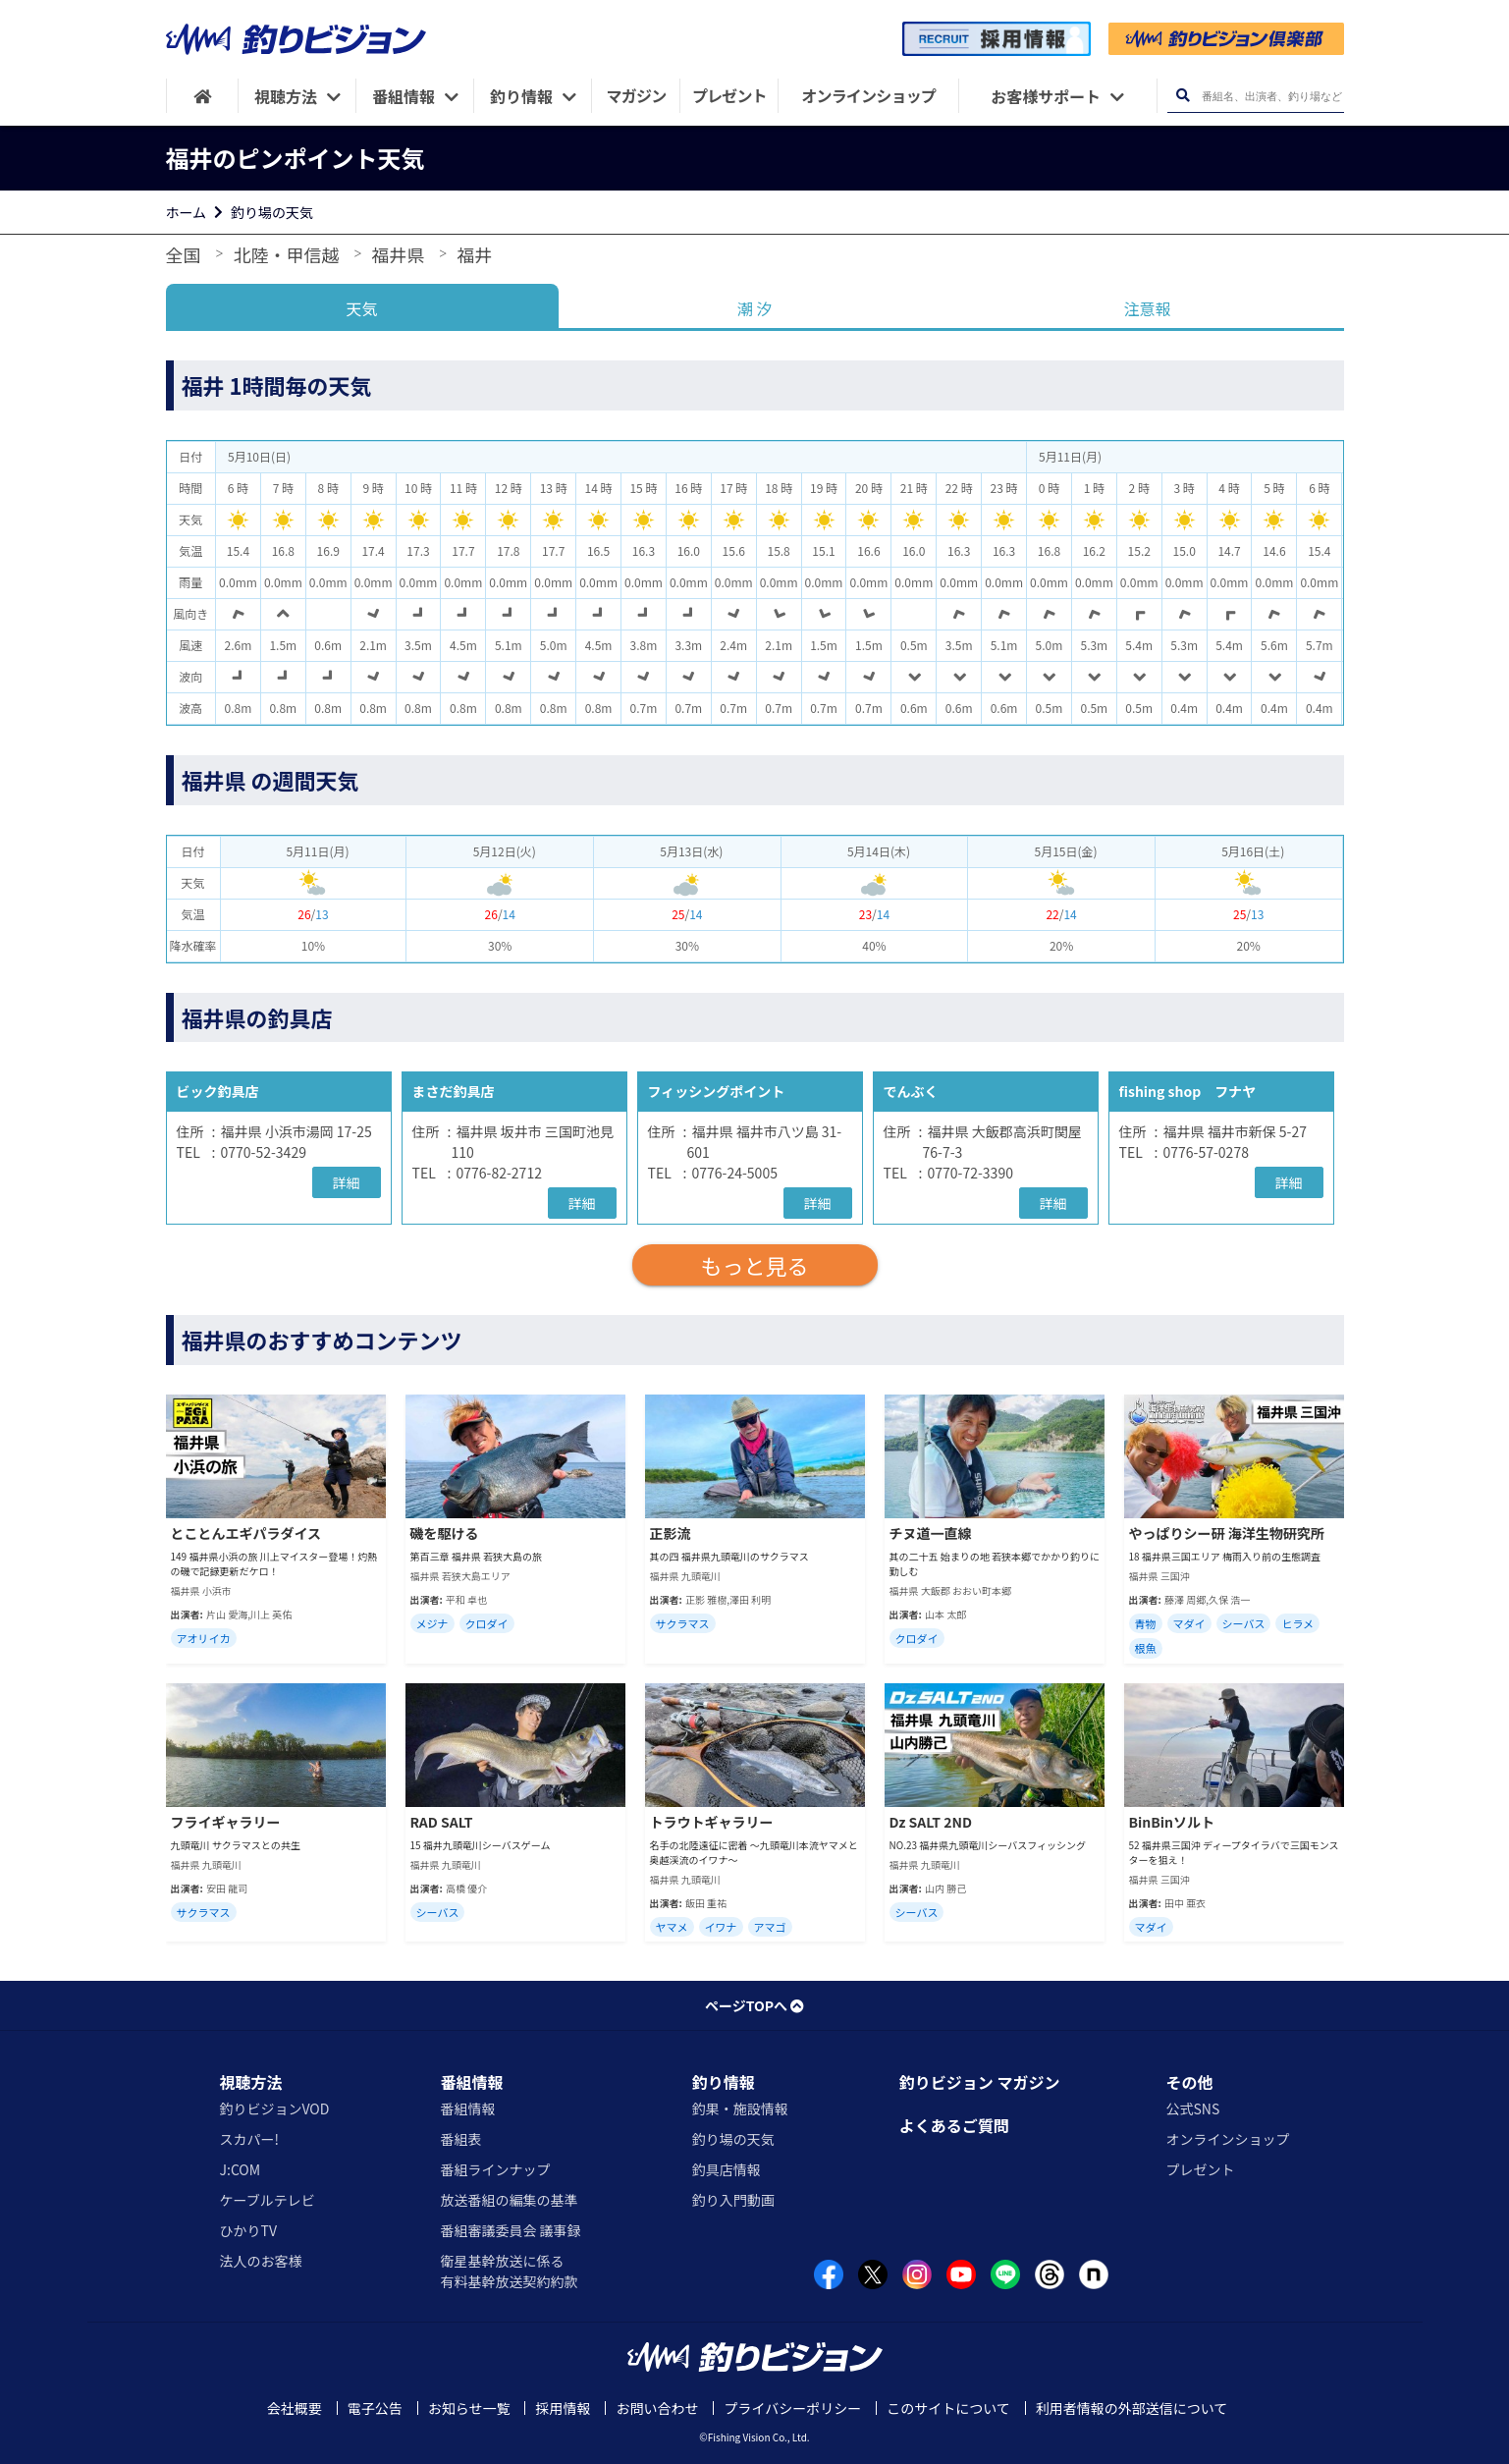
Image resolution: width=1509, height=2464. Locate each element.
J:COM (240, 2169)
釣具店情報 (726, 2169)
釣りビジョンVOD (275, 2108)
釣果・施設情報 (740, 2108)
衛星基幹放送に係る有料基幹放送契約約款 (508, 2271)
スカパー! (250, 2139)
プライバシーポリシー (792, 2408)
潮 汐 (755, 308)
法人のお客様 (261, 2261)
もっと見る (754, 1265)
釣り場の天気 (272, 212)
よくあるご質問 (954, 2125)
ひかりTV (248, 2230)
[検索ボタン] (1183, 96)
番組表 (460, 2139)
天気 (361, 308)
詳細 (346, 1182)
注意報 (1146, 308)
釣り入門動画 (733, 2200)
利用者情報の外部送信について (1132, 2408)
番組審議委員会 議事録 (510, 2230)
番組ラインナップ (495, 2169)
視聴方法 (251, 2082)
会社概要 (294, 2408)
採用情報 (562, 2408)
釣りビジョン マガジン (979, 2082)
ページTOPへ (754, 2005)
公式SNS (1192, 2108)
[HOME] (203, 96)
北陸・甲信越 (286, 254)
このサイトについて (948, 2408)
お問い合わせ (657, 2408)
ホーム (186, 212)
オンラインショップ (1227, 2139)
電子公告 (375, 2408)
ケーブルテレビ (267, 2200)
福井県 (397, 254)
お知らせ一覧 (469, 2408)
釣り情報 (723, 2082)
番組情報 (471, 2082)
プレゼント (1199, 2169)
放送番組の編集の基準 (508, 2200)
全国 (183, 254)
